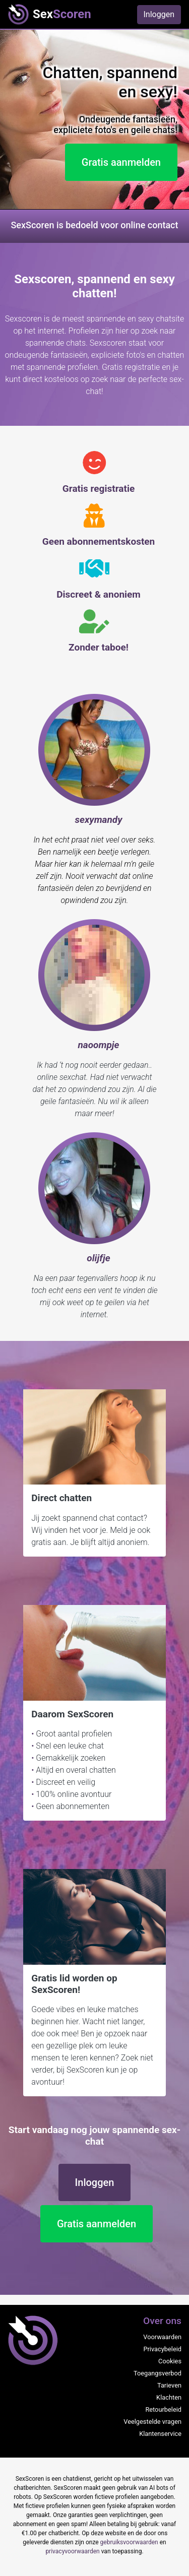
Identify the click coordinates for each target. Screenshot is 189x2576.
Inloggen (159, 14)
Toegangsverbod (157, 2373)
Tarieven (169, 2385)
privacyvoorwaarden (72, 2551)
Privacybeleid (162, 2349)
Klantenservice (160, 2433)
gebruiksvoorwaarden (129, 2542)
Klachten (168, 2397)
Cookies (169, 2361)
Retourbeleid (163, 2409)
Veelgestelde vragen (152, 2421)
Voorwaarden (162, 2337)
